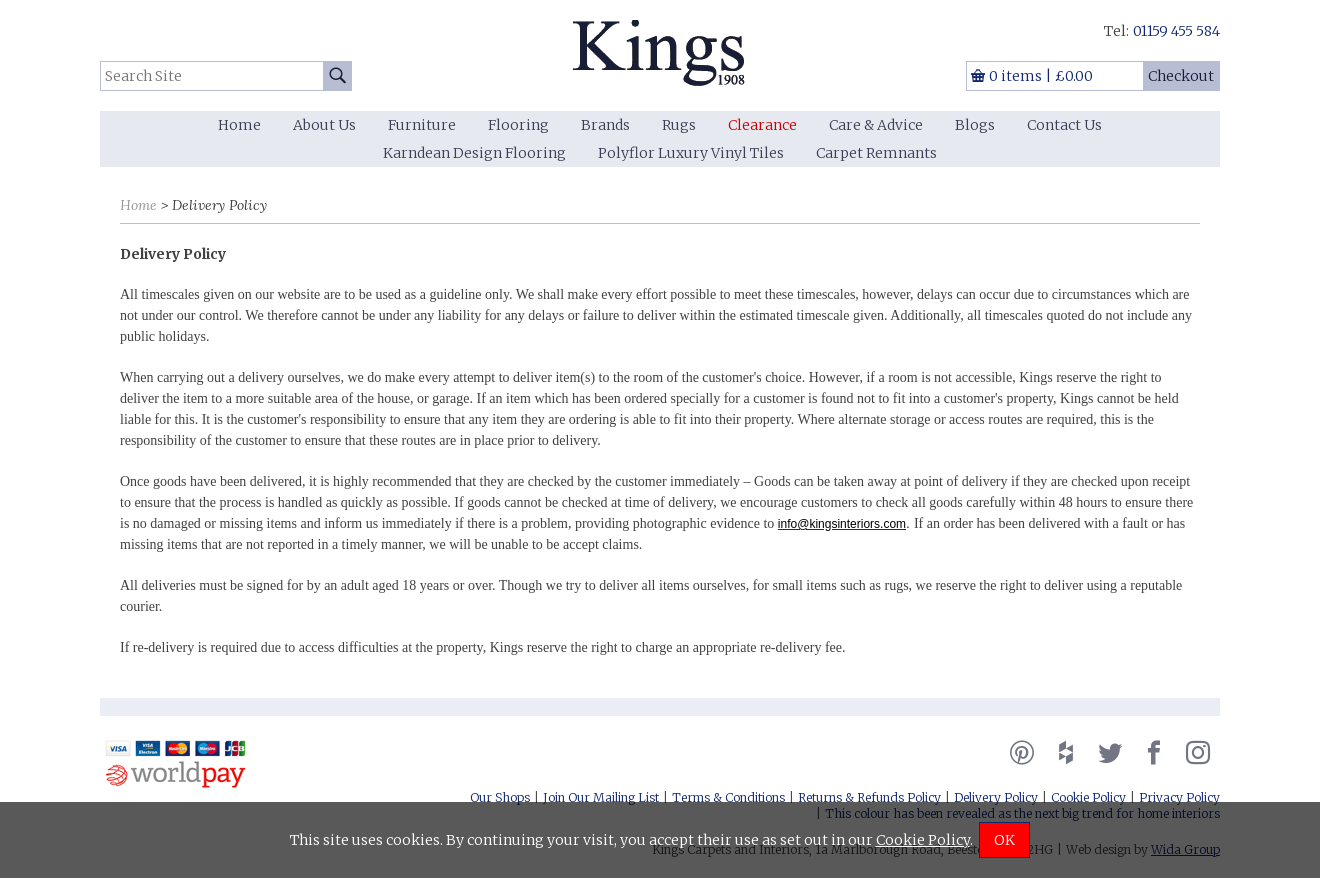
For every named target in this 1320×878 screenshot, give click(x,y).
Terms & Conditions (728, 797)
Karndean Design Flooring (474, 153)
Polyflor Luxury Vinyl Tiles (691, 153)
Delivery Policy (996, 797)
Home (239, 125)
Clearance (762, 125)
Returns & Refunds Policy (869, 797)
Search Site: (100, 61)
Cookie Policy (1088, 797)
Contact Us (1064, 125)
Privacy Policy (1179, 797)
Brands (605, 125)
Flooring (518, 125)
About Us (324, 125)
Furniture (422, 125)
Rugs (679, 125)
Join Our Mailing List (601, 797)
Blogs (975, 125)
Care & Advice (876, 125)
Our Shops (500, 797)
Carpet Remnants (876, 153)
